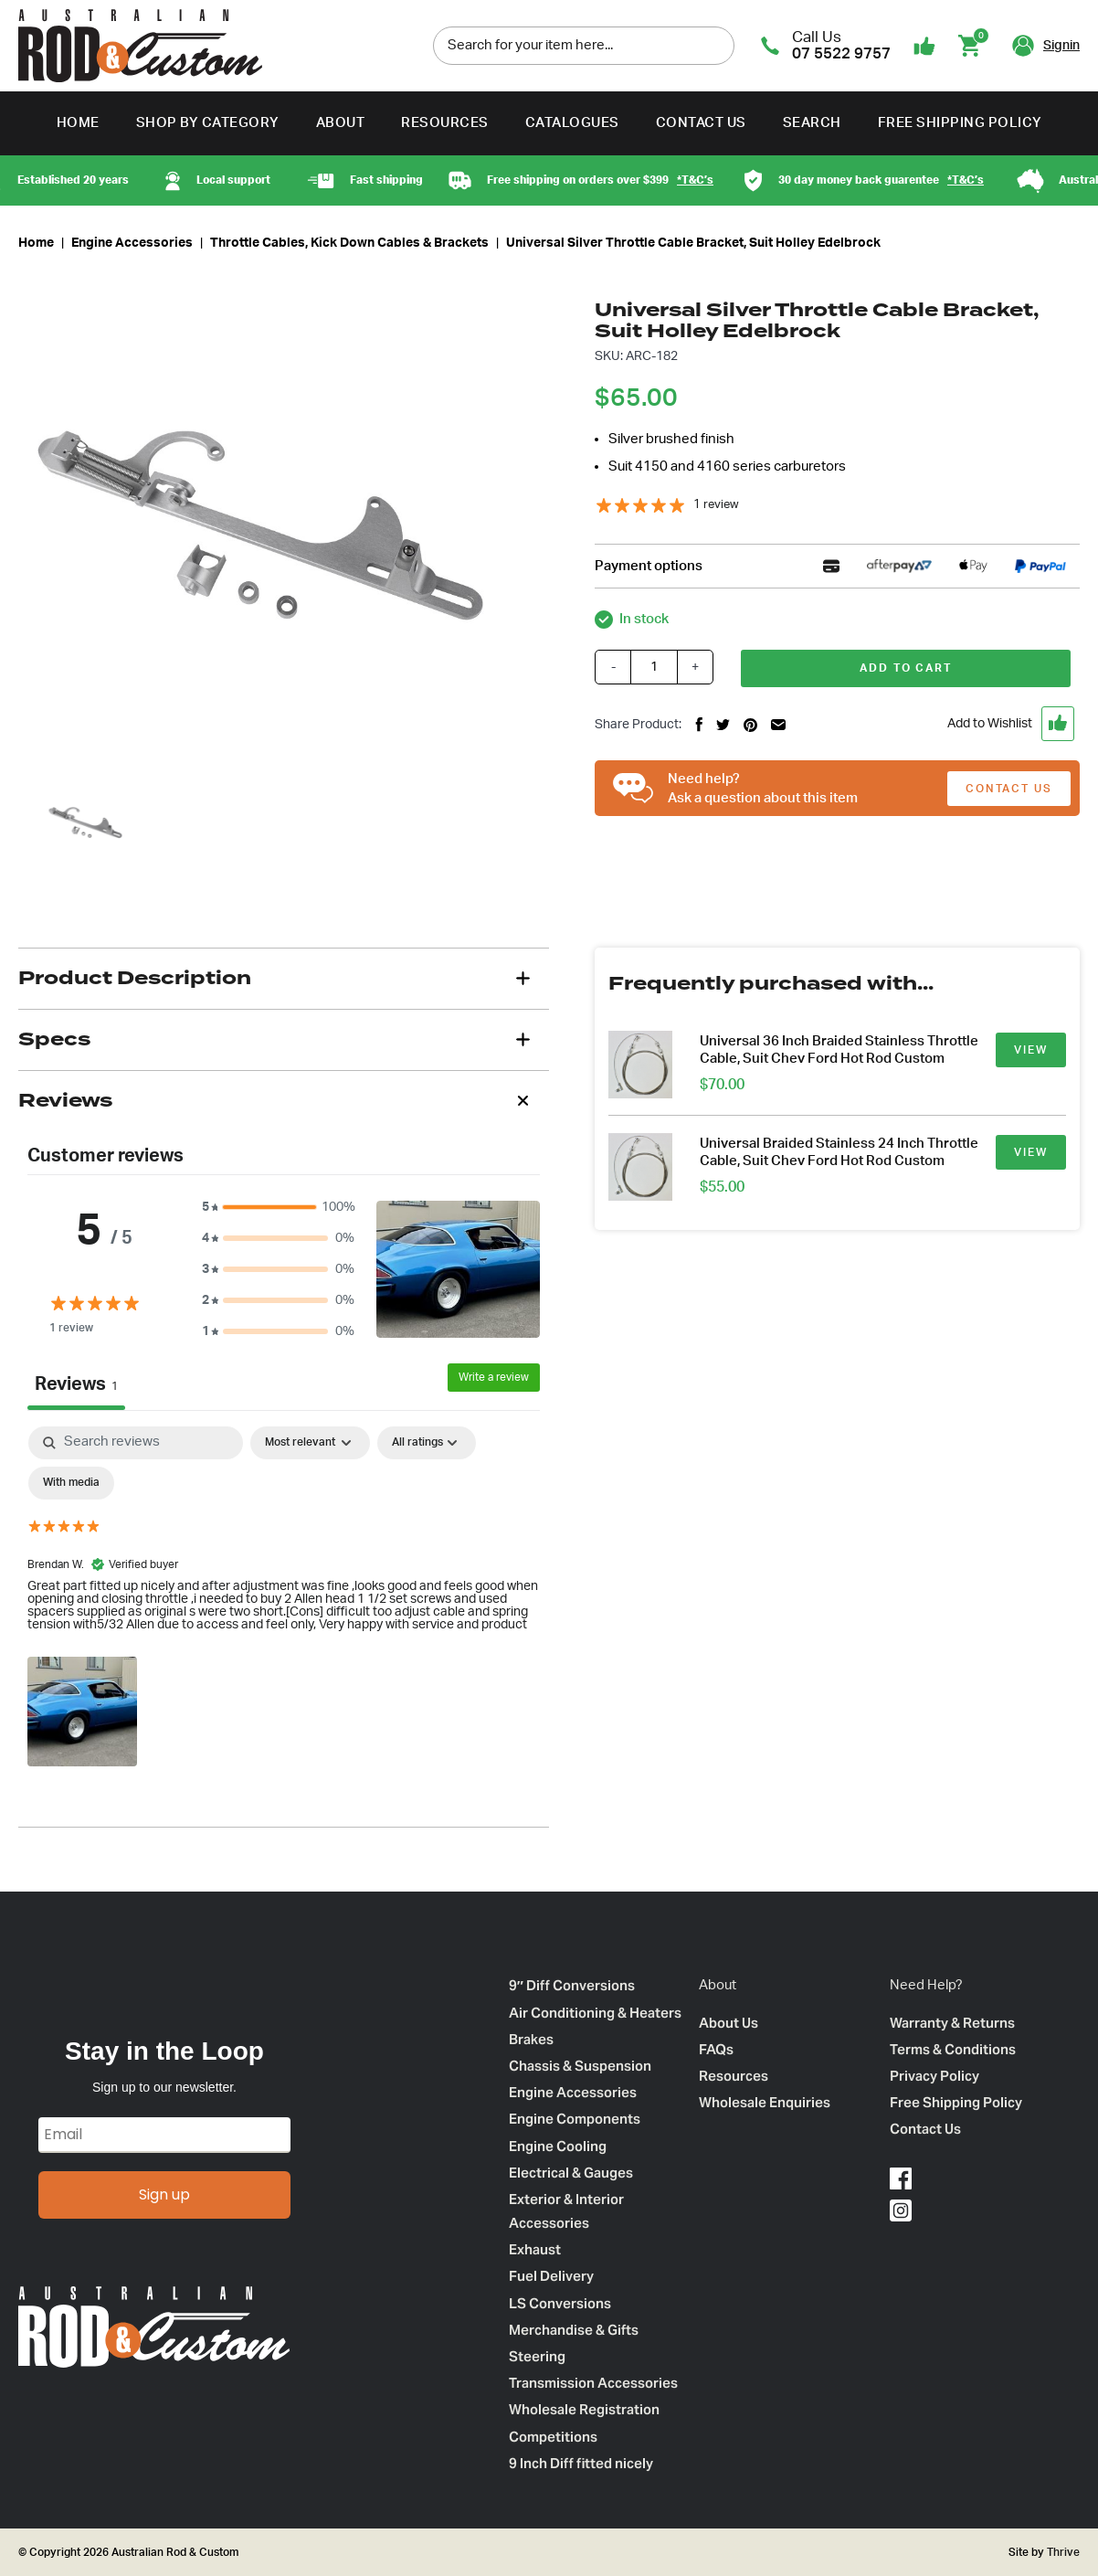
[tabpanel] (283, 1599)
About (340, 123)
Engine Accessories (132, 243)
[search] (716, 44)
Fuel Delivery (551, 2275)
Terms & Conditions (953, 2049)
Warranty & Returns (952, 2022)
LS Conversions (560, 2303)
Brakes (531, 2039)
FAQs (716, 2049)
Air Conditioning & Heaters (595, 2012)
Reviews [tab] (76, 1384)
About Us (728, 2022)
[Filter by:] (426, 1442)
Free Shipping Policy (960, 123)
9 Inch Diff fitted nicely (581, 2463)
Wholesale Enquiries (764, 2102)
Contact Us (701, 123)
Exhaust (535, 2249)
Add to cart (906, 668)
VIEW (1031, 1049)
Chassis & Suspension (580, 2065)
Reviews (65, 1100)
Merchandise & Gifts (574, 2329)
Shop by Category (208, 123)
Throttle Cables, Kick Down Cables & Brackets (349, 243)
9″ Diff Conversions (572, 1985)
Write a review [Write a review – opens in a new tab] (494, 1377)
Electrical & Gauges (571, 2172)
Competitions (553, 2436)
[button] (959, 723)
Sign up (164, 2194)
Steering (537, 2356)
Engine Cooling (558, 2146)
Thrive (1062, 2552)
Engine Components (574, 2118)
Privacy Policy (934, 2075)
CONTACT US (1009, 788)
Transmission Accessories (593, 2382)
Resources (445, 123)
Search (812, 123)
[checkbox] (71, 1483)
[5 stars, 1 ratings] (667, 505)
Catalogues (572, 123)
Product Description (134, 978)
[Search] (135, 1442)
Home (78, 123)
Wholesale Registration (584, 2409)
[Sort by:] (310, 1442)
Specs (54, 1039)
